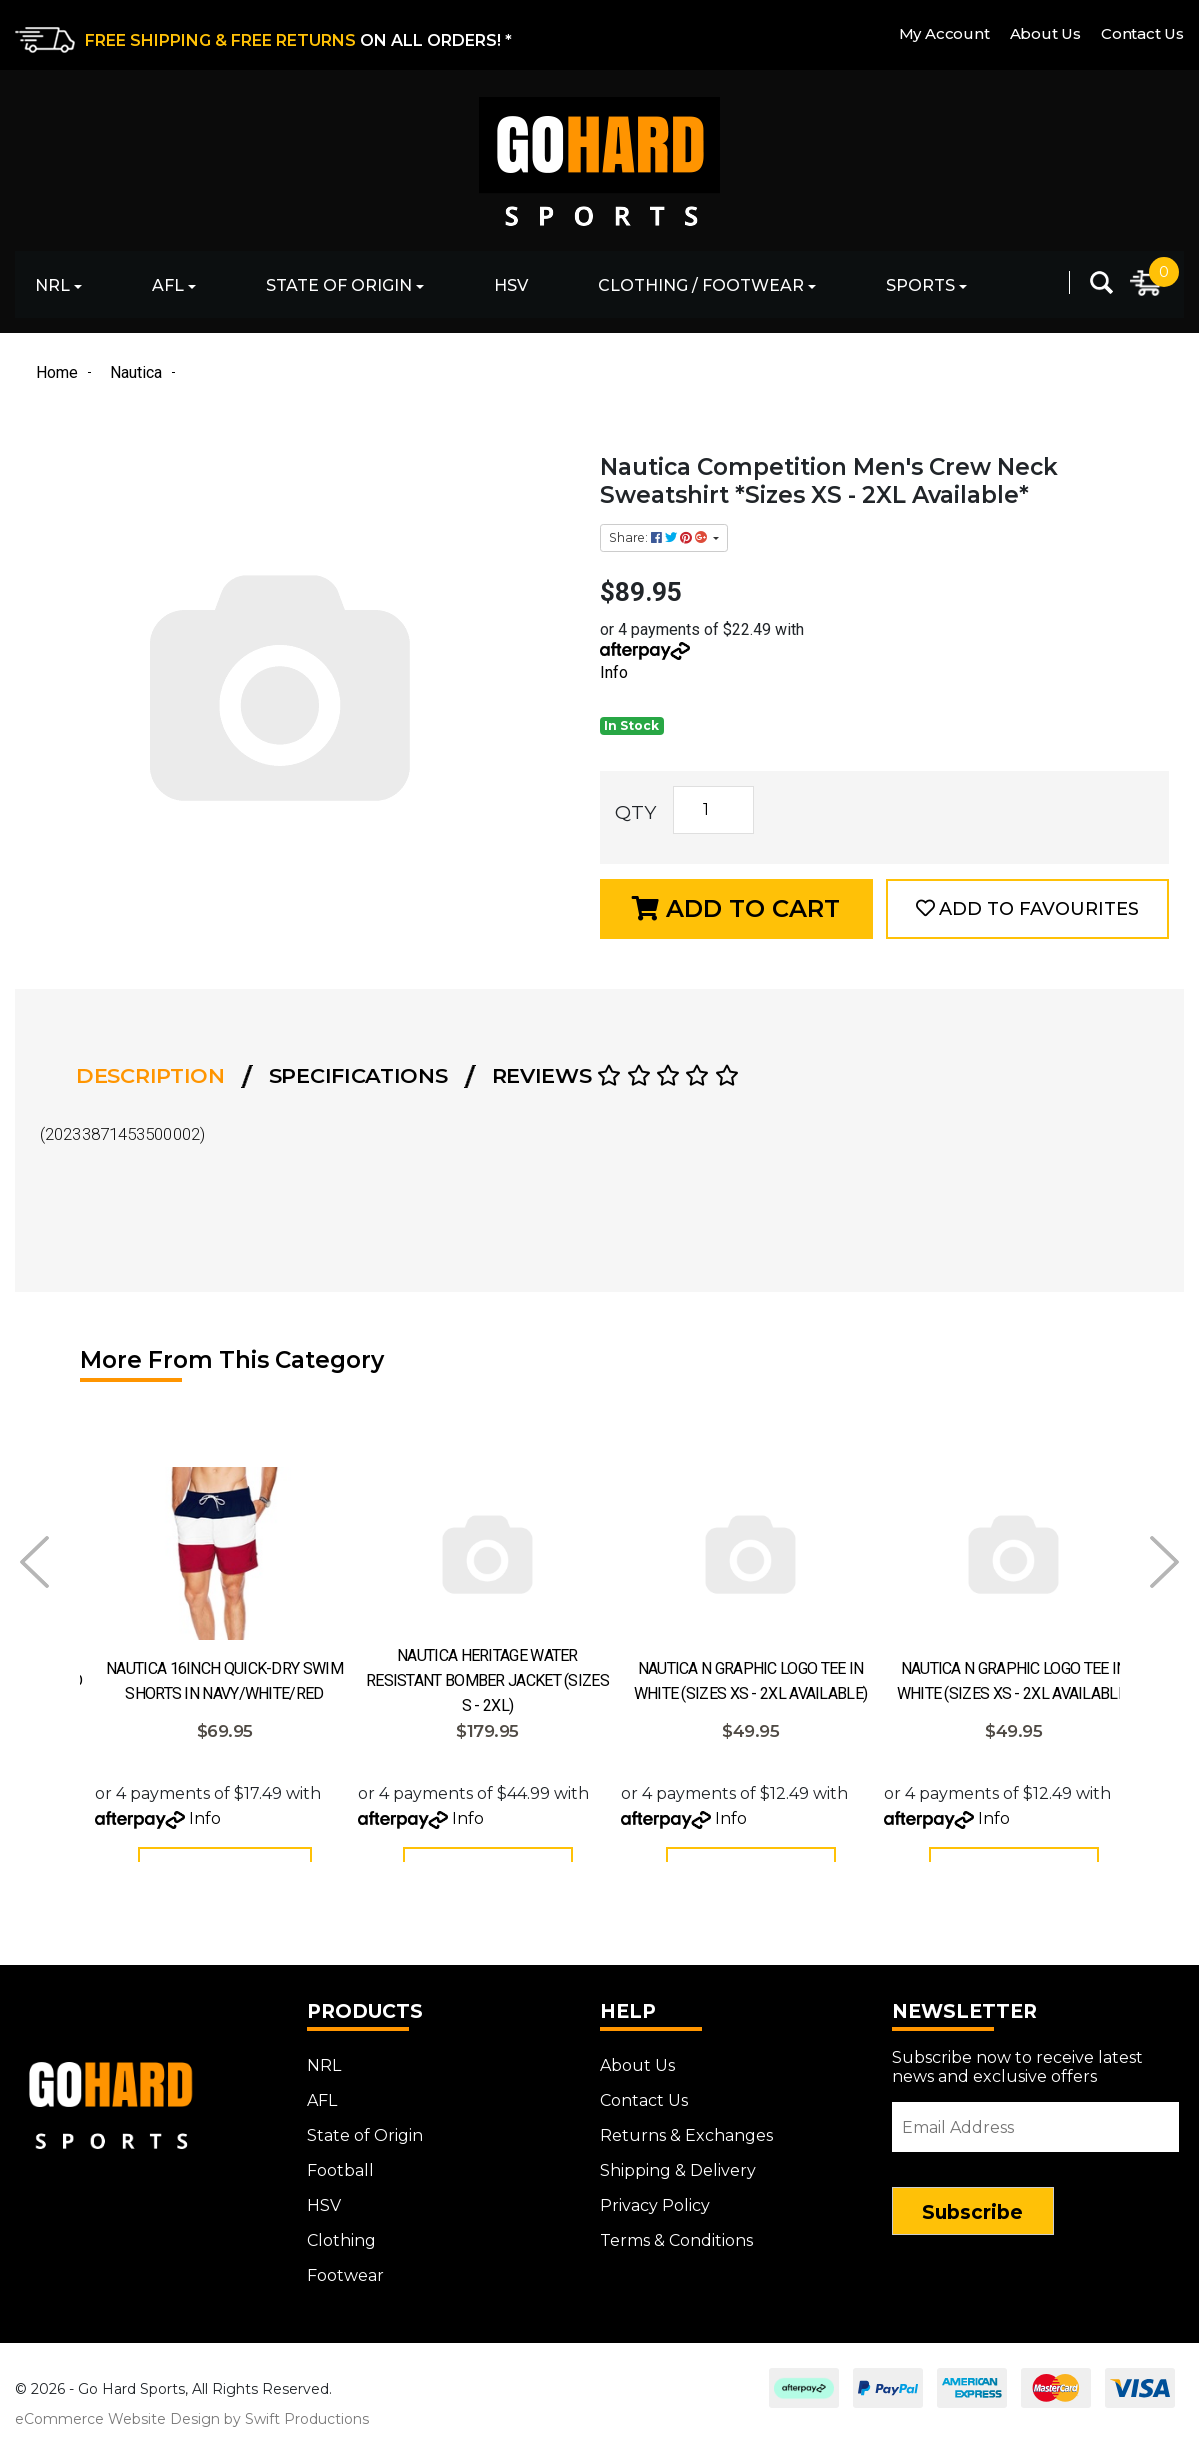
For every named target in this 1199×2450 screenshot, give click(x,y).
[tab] (156, 1076)
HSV (511, 285)
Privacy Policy (655, 2216)
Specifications (358, 1075)
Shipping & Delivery (678, 2181)
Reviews (615, 1075)
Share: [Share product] (659, 537)
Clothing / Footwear (701, 285)
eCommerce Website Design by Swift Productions (192, 2430)
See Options (225, 1872)
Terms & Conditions (676, 2251)
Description (150, 1075)
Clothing (341, 2251)
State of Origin (339, 285)
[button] (1027, 909)
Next (1164, 1562)
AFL (168, 285)
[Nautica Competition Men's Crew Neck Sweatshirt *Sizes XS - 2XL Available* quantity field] (713, 810)
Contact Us (1142, 33)
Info (614, 672)
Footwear (345, 2286)
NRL (52, 285)
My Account (944, 33)
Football (340, 2181)
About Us (1045, 33)
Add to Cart (736, 908)
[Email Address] (1035, 2138)
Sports (920, 285)
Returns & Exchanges (686, 2146)
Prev (34, 1562)
